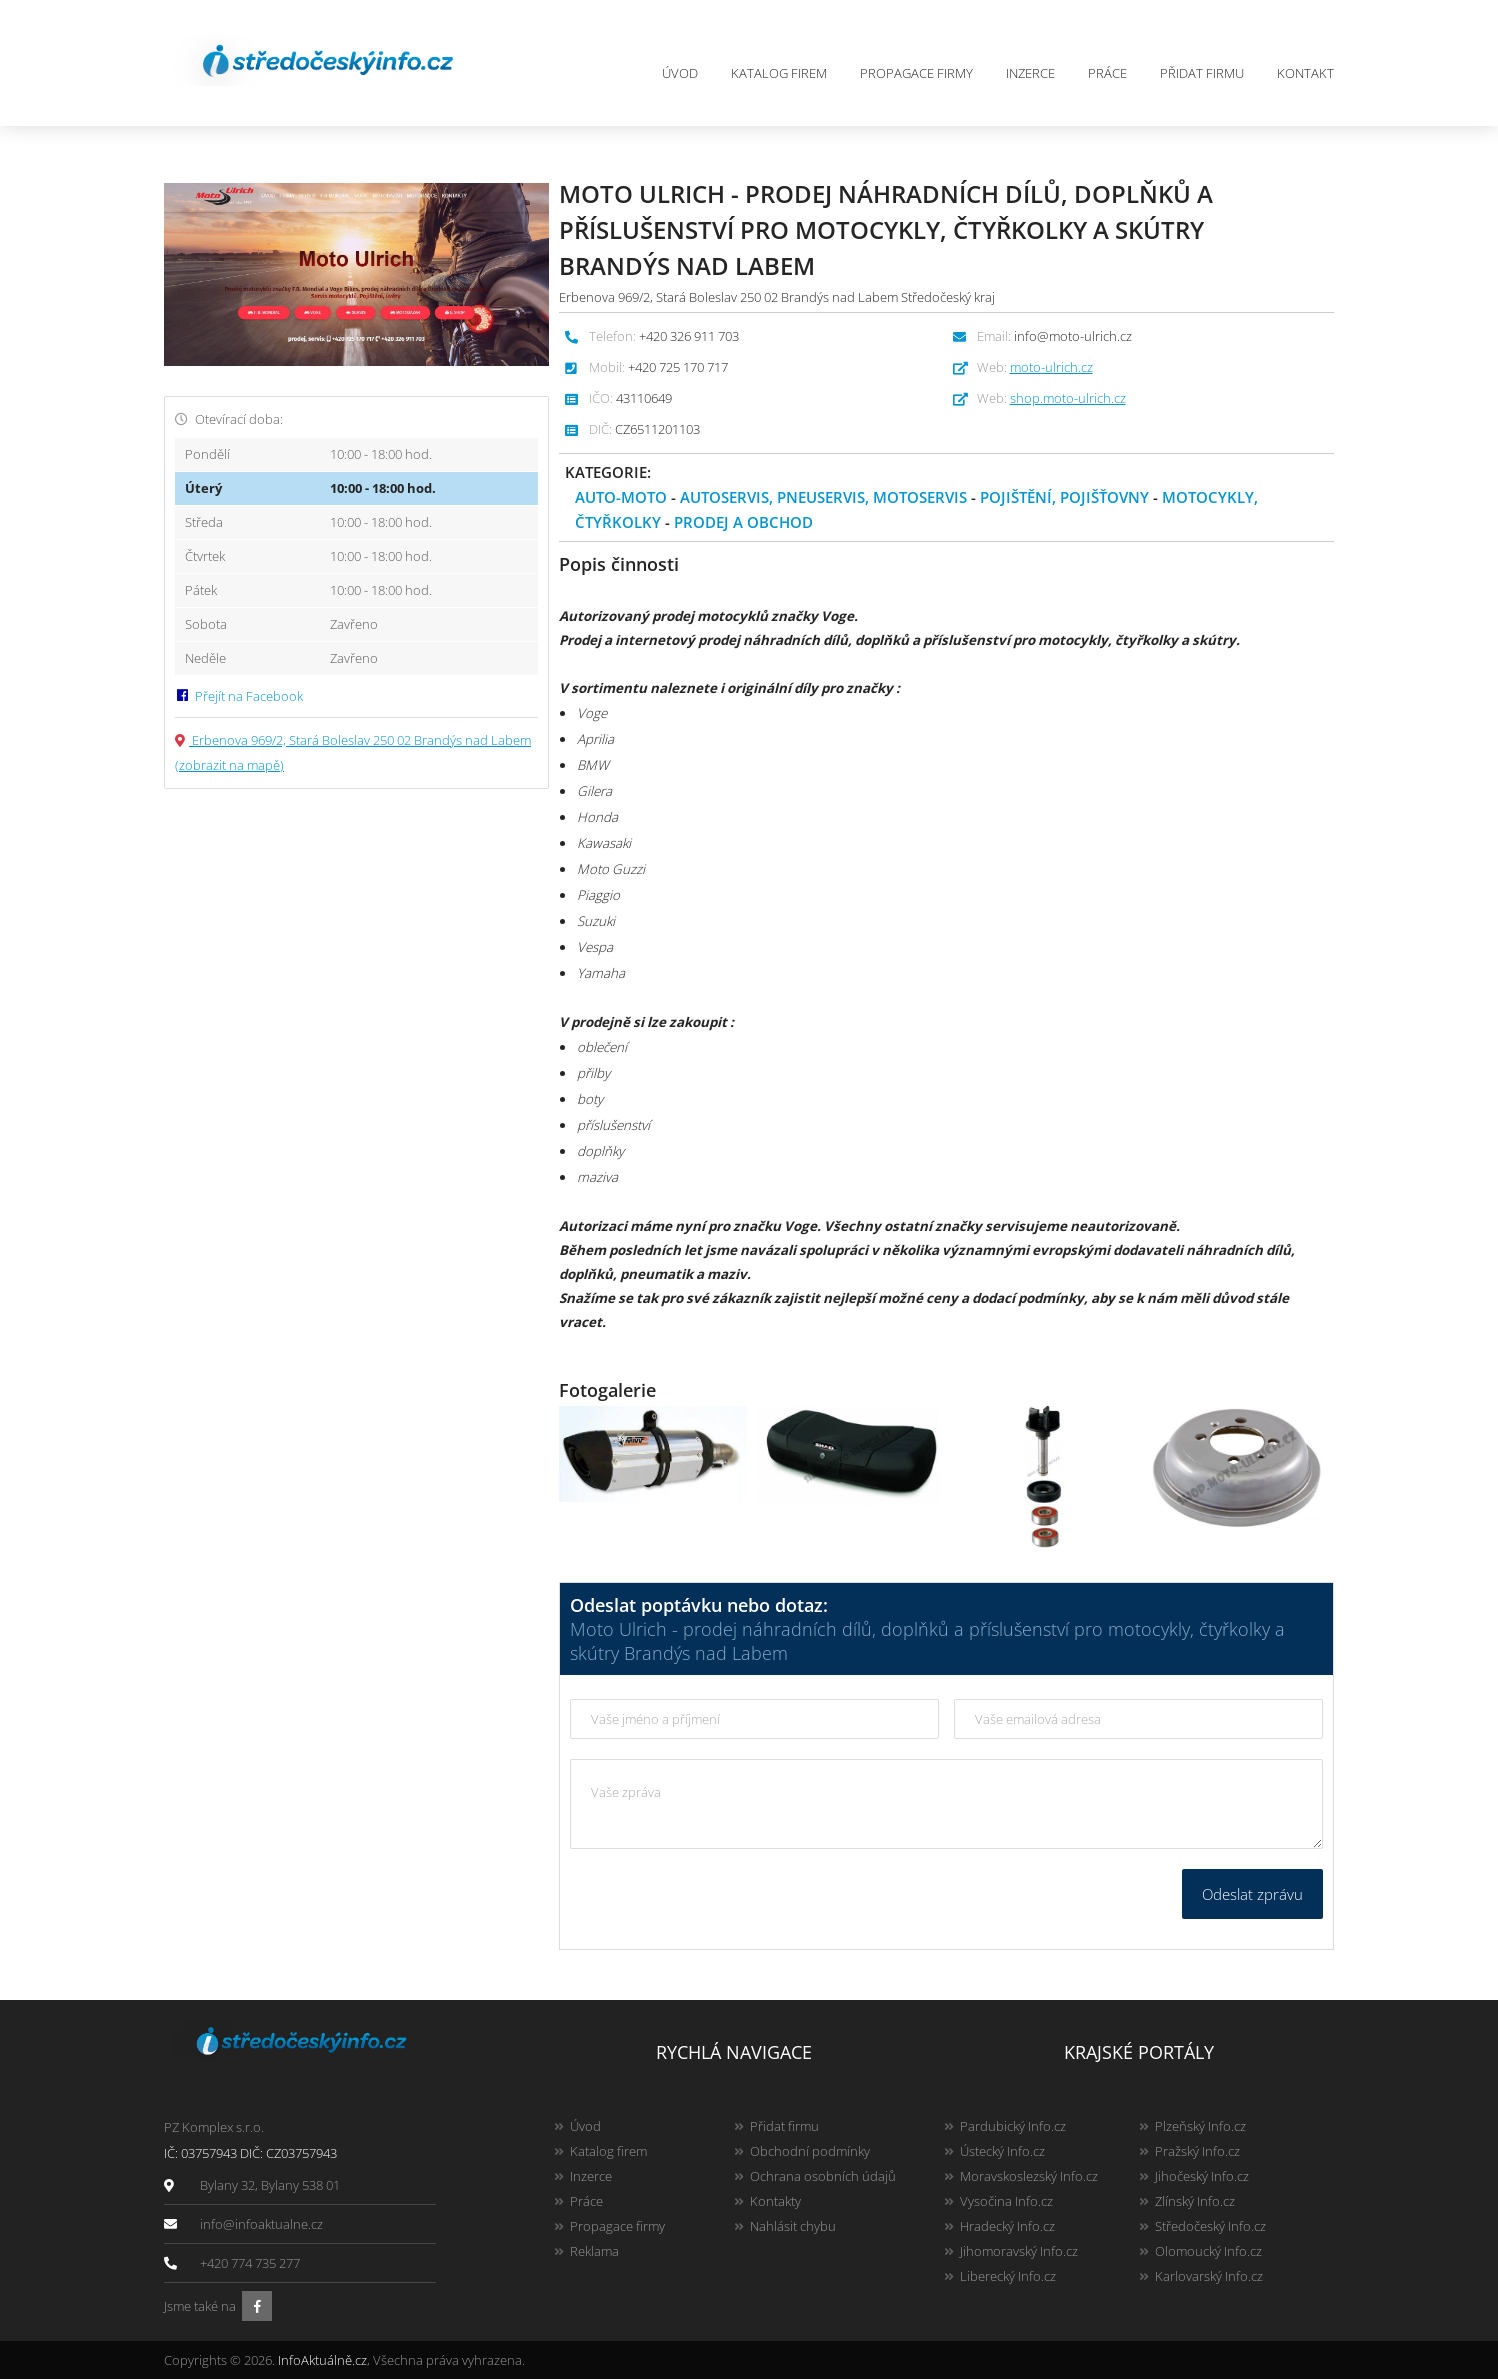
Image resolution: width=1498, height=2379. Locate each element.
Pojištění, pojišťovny (1064, 497)
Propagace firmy (916, 73)
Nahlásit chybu (793, 2226)
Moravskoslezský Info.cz (1029, 2176)
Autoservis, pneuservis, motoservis (823, 497)
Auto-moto (621, 497)
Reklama (594, 2251)
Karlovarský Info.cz (1209, 2276)
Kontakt (1305, 73)
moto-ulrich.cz (1051, 367)
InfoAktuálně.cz (322, 2360)
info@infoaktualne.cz (261, 2224)
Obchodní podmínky (810, 2151)
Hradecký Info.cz (1007, 2226)
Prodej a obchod (743, 522)
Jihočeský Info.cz (1202, 2176)
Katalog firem (779, 73)
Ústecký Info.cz (1002, 2151)
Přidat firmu (1202, 73)
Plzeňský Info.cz (1200, 2126)
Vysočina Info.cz (1006, 2201)
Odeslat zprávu (1252, 1894)
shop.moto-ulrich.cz (1068, 398)
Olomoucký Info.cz (1208, 2251)
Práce (1107, 73)
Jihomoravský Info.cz (1019, 2251)
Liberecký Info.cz (1008, 2276)
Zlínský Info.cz (1195, 2201)
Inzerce (1030, 73)
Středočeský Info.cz (1210, 2226)
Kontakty (775, 2201)
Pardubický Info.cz (1013, 2126)
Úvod (680, 73)
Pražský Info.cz (1197, 2151)
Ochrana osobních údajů (823, 2176)
